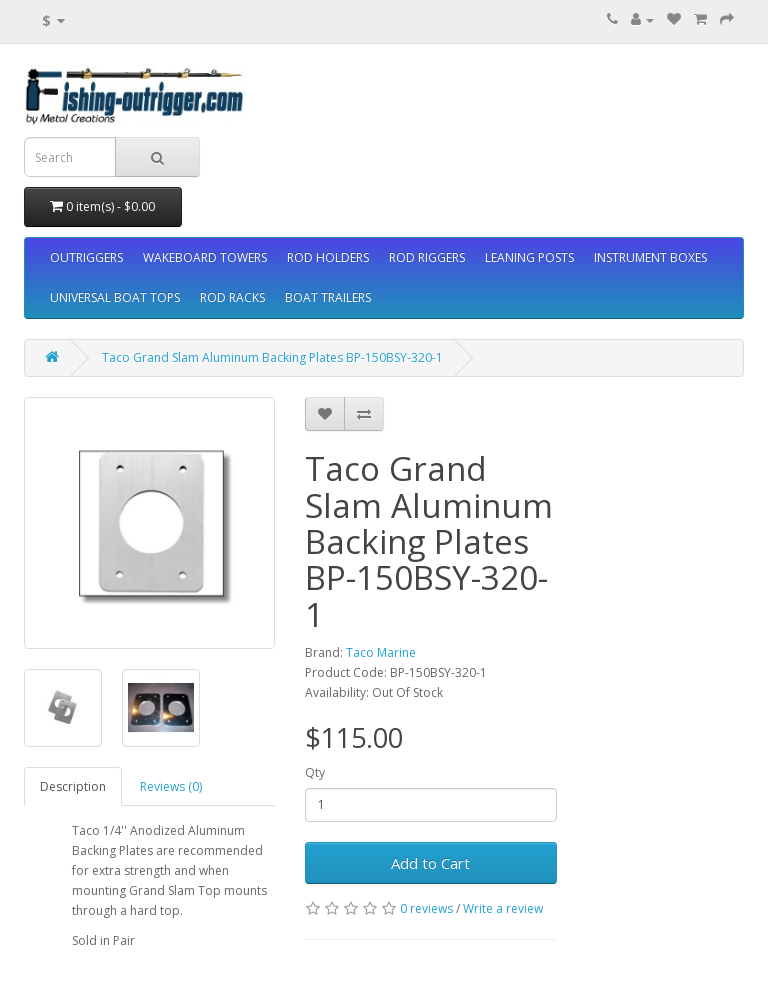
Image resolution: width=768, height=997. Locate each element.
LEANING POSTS (529, 257)
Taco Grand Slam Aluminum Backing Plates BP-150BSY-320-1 (272, 357)
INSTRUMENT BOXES (650, 257)
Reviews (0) (171, 786)
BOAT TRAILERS (328, 297)
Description (73, 786)
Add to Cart (430, 863)
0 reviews (426, 908)
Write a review (503, 908)
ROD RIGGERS (427, 257)
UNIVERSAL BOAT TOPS (115, 297)
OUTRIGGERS (86, 257)
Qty (315, 772)
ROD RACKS (232, 297)
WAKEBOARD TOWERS (205, 257)
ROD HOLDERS (328, 257)
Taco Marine (381, 652)
